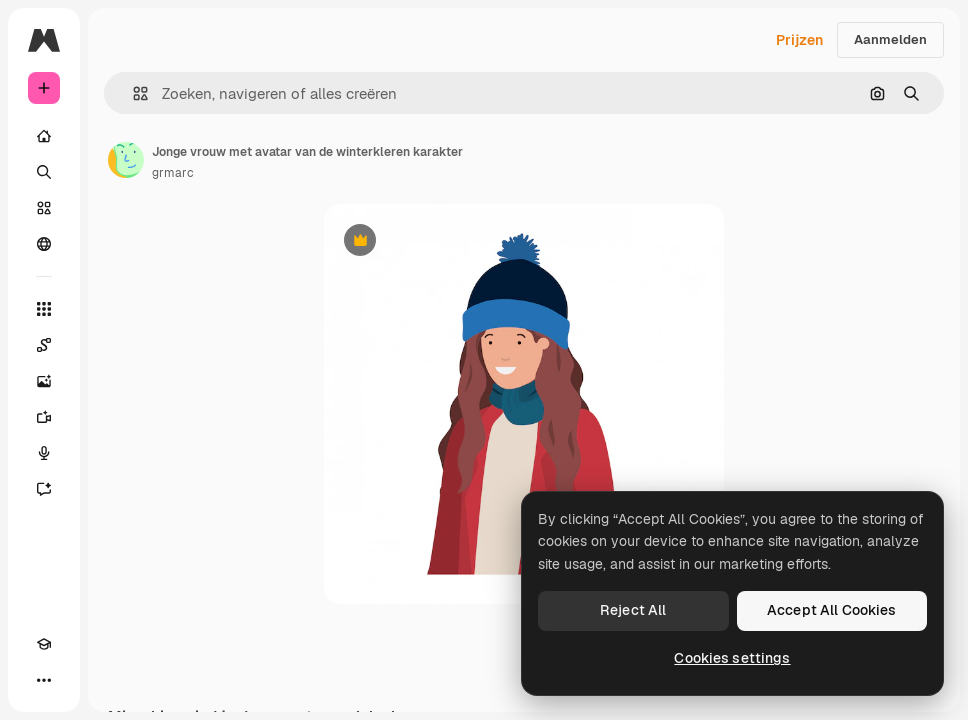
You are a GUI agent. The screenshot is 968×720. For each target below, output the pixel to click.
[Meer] (44, 680)
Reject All (633, 610)
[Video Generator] (44, 417)
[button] (132, 93)
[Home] (44, 136)
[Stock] (44, 208)
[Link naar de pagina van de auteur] (126, 160)
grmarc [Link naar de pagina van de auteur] (173, 173)
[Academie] (44, 644)
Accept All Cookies (832, 610)
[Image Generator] (44, 381)
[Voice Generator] (44, 453)
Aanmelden (890, 39)
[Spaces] (44, 345)
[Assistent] (44, 489)
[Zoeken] (44, 172)
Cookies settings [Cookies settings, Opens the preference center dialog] (732, 658)
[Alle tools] (44, 309)
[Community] (44, 244)
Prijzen (799, 40)
